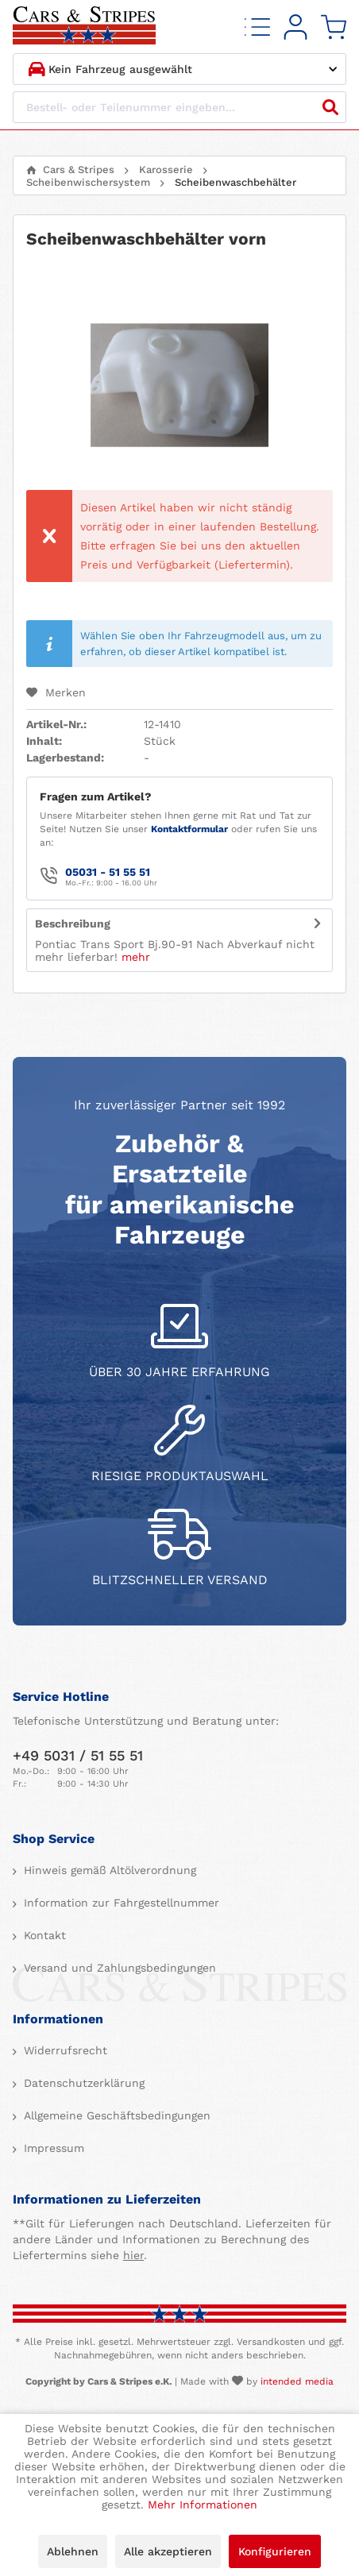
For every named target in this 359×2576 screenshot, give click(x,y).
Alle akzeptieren (168, 2551)
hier (133, 2255)
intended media (297, 2381)
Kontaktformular (189, 829)
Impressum (52, 2148)
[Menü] (257, 26)
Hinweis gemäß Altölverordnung (108, 1870)
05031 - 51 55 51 (107, 872)
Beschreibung (72, 923)
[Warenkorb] (333, 26)
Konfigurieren (274, 2551)
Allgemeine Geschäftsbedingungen (115, 2115)
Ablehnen (72, 2551)
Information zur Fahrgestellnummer (119, 1902)
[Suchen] (330, 107)
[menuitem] (257, 26)
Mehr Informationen (202, 2504)
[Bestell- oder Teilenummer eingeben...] (179, 107)
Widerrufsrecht (63, 2050)
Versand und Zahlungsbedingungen (118, 1967)
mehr (136, 957)
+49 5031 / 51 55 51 (78, 1755)
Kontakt (43, 1935)
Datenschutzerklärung (82, 2083)
